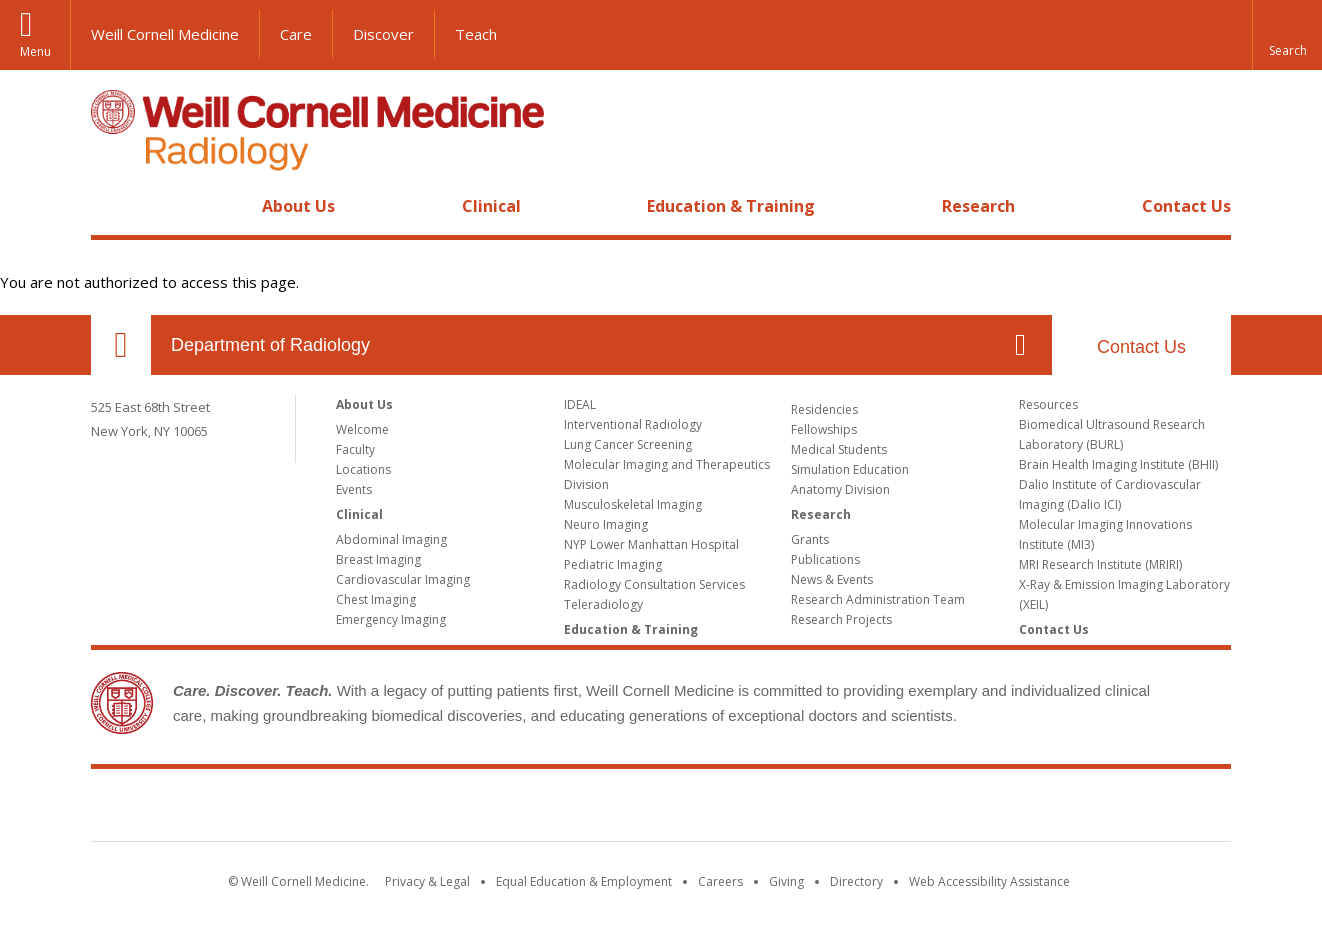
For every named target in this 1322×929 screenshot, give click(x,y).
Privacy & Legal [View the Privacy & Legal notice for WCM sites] (427, 881)
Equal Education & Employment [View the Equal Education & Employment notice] (584, 881)
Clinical (491, 206)
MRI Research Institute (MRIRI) (1100, 564)
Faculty (355, 449)
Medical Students (839, 449)
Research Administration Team (878, 599)
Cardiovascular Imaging (403, 579)
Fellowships (824, 429)
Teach (476, 34)
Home (113, 206)
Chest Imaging (376, 599)
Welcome (362, 429)
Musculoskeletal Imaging (633, 504)
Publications (825, 559)
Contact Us (1186, 206)
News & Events (832, 579)
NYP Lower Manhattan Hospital (651, 544)
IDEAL (580, 404)
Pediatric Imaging (613, 564)
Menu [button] (35, 51)
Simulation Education (850, 469)
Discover (383, 34)
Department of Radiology (270, 345)
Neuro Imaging (606, 524)
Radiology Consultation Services (654, 584)
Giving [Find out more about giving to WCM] (786, 881)
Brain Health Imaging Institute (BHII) (1118, 464)
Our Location (121, 345)
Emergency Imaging (391, 619)
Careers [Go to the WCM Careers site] (720, 881)
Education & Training (731, 206)
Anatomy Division (840, 489)
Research (978, 206)
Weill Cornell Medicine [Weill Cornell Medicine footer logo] (661, 809)
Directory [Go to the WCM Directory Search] (856, 881)
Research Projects (841, 619)
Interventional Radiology (633, 424)
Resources (1048, 404)
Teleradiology (603, 604)
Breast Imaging (378, 559)
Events (354, 489)
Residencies (824, 409)
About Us (298, 206)
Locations (363, 469)
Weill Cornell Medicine (165, 34)
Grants (810, 539)
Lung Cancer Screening (628, 444)
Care (296, 34)
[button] (1287, 35)
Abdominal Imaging (391, 539)
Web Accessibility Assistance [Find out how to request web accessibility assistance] (989, 881)
